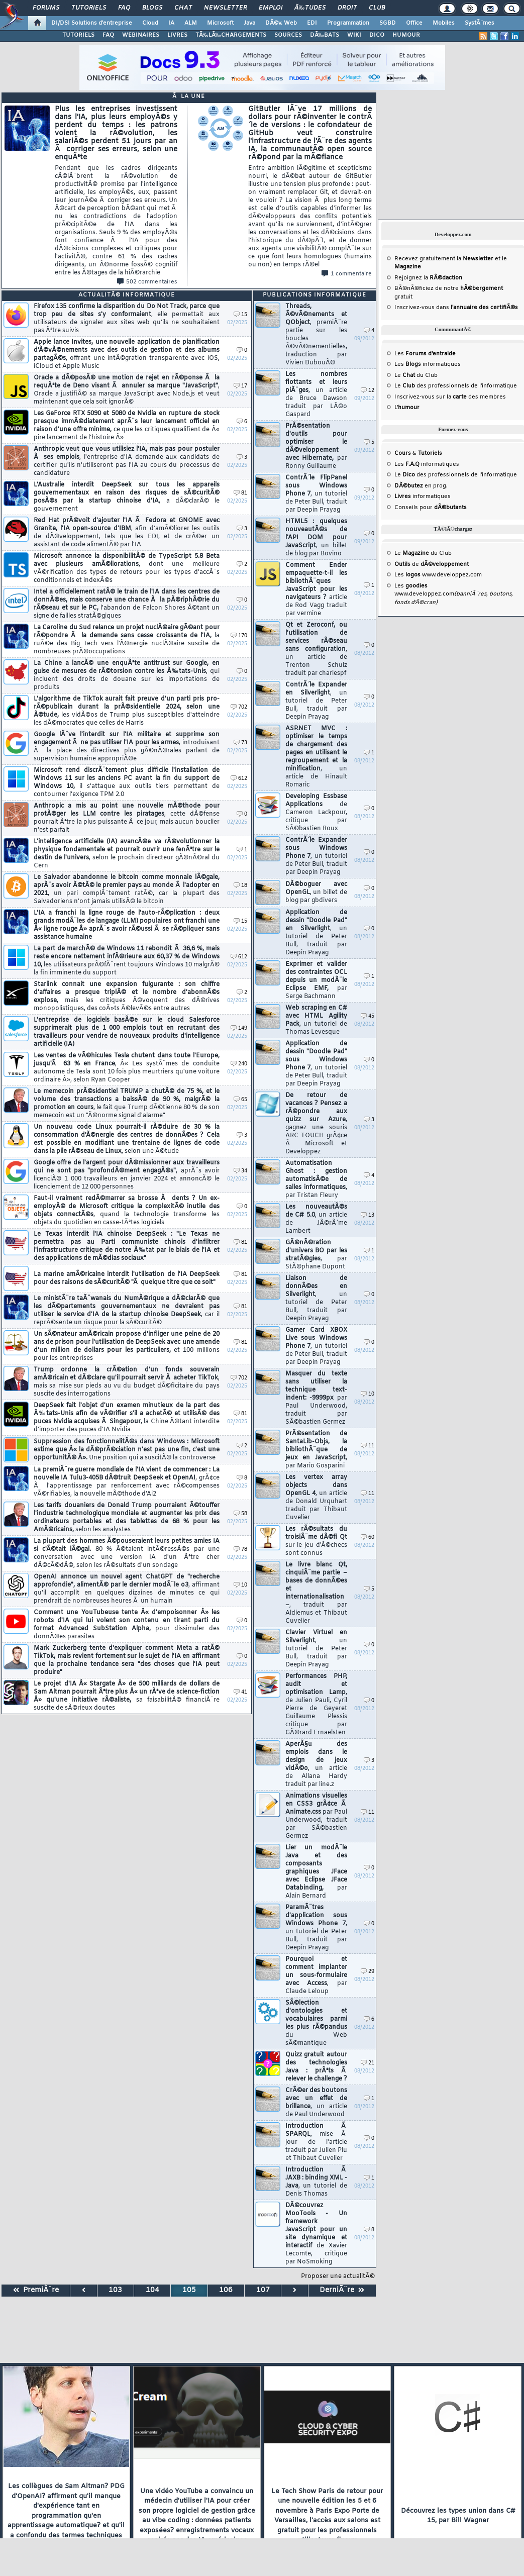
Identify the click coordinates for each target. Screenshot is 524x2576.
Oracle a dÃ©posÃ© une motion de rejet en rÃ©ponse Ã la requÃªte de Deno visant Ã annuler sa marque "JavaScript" (127, 390)
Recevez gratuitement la (443, 258)
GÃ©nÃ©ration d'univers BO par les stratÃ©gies (316, 1255)
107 (263, 2290)
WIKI (354, 35)
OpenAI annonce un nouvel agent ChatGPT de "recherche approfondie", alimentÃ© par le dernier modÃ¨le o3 (127, 1589)
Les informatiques (427, 364)
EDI (312, 23)
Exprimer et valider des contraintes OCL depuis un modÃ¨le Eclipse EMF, (316, 980)
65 (240, 1100)
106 (226, 2290)
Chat (183, 8)
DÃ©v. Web (281, 23)
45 (367, 1016)
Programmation (348, 23)
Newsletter (225, 8)
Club (377, 8)
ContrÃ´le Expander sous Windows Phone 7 (316, 856)
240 (239, 1064)
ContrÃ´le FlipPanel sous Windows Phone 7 (316, 494)
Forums (46, 8)
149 (239, 1028)
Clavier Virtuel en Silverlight (316, 1649)
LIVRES (177, 35)
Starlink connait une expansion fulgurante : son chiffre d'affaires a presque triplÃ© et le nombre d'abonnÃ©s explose (127, 996)
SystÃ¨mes (479, 23)
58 (240, 1514)
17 (240, 386)
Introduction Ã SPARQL (316, 2142)
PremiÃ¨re (36, 2290)
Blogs (152, 8)
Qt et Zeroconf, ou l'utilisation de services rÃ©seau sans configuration (316, 649)
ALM (190, 23)
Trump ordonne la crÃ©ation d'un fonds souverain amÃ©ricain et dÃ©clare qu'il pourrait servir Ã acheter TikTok (127, 1382)
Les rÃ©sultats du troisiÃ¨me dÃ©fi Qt (316, 1541)
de (431, 564)
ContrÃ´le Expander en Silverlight (316, 701)
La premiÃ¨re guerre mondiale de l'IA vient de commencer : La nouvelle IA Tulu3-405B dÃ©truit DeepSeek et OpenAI (127, 1482)
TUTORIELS (78, 35)
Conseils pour (430, 507)
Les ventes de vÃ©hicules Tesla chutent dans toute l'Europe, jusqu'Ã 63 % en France (127, 1068)
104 (152, 2290)
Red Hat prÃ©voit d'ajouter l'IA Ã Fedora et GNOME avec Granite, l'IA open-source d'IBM (127, 533)
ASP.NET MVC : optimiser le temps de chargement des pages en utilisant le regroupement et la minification (316, 757)
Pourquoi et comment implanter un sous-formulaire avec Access (316, 1975)
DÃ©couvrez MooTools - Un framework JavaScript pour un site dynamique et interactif (316, 2234)
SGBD (387, 23)
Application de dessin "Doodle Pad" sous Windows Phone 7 (316, 1064)
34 (240, 1171)
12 (367, 390)
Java (249, 23)
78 (240, 1549)
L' (407, 407)
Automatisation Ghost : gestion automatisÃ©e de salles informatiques (316, 1179)
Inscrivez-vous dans (456, 307)
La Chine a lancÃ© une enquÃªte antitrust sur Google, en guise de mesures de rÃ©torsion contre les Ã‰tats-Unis (127, 675)
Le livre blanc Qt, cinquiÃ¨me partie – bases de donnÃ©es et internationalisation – (316, 1593)
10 (240, 1585)
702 (239, 707)
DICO (376, 35)
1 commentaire (347, 273)
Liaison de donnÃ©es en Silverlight (316, 1298)
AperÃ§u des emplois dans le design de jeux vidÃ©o (316, 1764)
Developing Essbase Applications (316, 812)
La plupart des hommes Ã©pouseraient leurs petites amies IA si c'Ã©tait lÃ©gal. (127, 1553)
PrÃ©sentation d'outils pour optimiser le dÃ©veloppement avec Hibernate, (316, 446)
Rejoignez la (428, 277)
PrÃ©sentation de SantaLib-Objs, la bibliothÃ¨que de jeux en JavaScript (316, 1450)
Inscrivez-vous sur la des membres (450, 397)
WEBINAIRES (140, 35)
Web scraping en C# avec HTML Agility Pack (316, 1020)
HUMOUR (406, 35)
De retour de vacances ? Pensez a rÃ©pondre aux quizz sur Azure (316, 1124)
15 (240, 315)
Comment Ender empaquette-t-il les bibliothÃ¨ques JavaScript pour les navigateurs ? (316, 589)
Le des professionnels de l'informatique (455, 385)
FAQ (124, 8)
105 (189, 2290)
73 (240, 743)
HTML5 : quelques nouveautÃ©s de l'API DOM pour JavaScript (316, 538)
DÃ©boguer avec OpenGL (316, 892)
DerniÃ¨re (342, 2290)
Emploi (270, 8)
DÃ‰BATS (324, 35)
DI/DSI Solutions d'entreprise (91, 23)
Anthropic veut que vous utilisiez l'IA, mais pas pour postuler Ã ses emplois (127, 461)
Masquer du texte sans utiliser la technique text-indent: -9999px (316, 1398)
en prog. (421, 485)
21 (367, 2063)
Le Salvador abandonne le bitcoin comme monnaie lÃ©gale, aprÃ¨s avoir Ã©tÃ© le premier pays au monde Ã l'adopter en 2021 (127, 889)
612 (239, 778)
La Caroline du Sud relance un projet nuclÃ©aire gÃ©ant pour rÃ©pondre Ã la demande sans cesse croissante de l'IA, (127, 640)
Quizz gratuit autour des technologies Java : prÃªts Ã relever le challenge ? (316, 2067)
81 (240, 493)
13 (367, 1215)
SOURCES (288, 35)
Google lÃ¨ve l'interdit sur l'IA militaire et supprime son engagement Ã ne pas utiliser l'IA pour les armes (127, 747)
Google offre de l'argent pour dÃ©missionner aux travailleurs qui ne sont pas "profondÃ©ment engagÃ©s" (127, 1175)
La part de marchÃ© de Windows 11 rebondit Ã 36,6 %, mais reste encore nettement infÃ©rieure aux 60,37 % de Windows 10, (127, 961)
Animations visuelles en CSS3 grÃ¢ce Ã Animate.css (316, 1816)
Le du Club (423, 553)
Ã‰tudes (310, 8)
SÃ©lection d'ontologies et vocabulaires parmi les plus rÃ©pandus (316, 2023)
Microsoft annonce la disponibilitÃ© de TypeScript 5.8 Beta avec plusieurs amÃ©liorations (127, 568)
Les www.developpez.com (438, 574)
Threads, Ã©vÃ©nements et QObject (316, 335)
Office (414, 23)
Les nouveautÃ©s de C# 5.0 (316, 1219)
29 (367, 1971)
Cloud (150, 23)
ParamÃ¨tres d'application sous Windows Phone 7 (316, 1928)
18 (240, 885)
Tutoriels (88, 8)
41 (240, 1692)
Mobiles (444, 23)
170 (239, 636)
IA (171, 23)
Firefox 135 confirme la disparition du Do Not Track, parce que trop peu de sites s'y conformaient (127, 319)
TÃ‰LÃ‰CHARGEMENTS (230, 35)
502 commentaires (147, 281)
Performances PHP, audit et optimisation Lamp (316, 1704)
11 (367, 1446)
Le (404, 375)
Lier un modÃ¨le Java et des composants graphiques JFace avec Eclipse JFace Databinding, (316, 1872)
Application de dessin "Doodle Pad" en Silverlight (316, 933)
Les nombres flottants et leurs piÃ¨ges (316, 394)
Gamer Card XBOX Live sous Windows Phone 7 (316, 1346)
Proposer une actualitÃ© (338, 2276)
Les (425, 353)
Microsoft (220, 23)
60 (367, 1537)
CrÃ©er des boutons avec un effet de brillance (316, 2103)
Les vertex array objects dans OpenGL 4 (316, 1497)
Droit (347, 8)
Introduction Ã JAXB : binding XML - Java (316, 2182)
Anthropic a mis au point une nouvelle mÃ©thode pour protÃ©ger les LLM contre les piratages (127, 818)
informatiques (422, 496)
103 (115, 2290)
